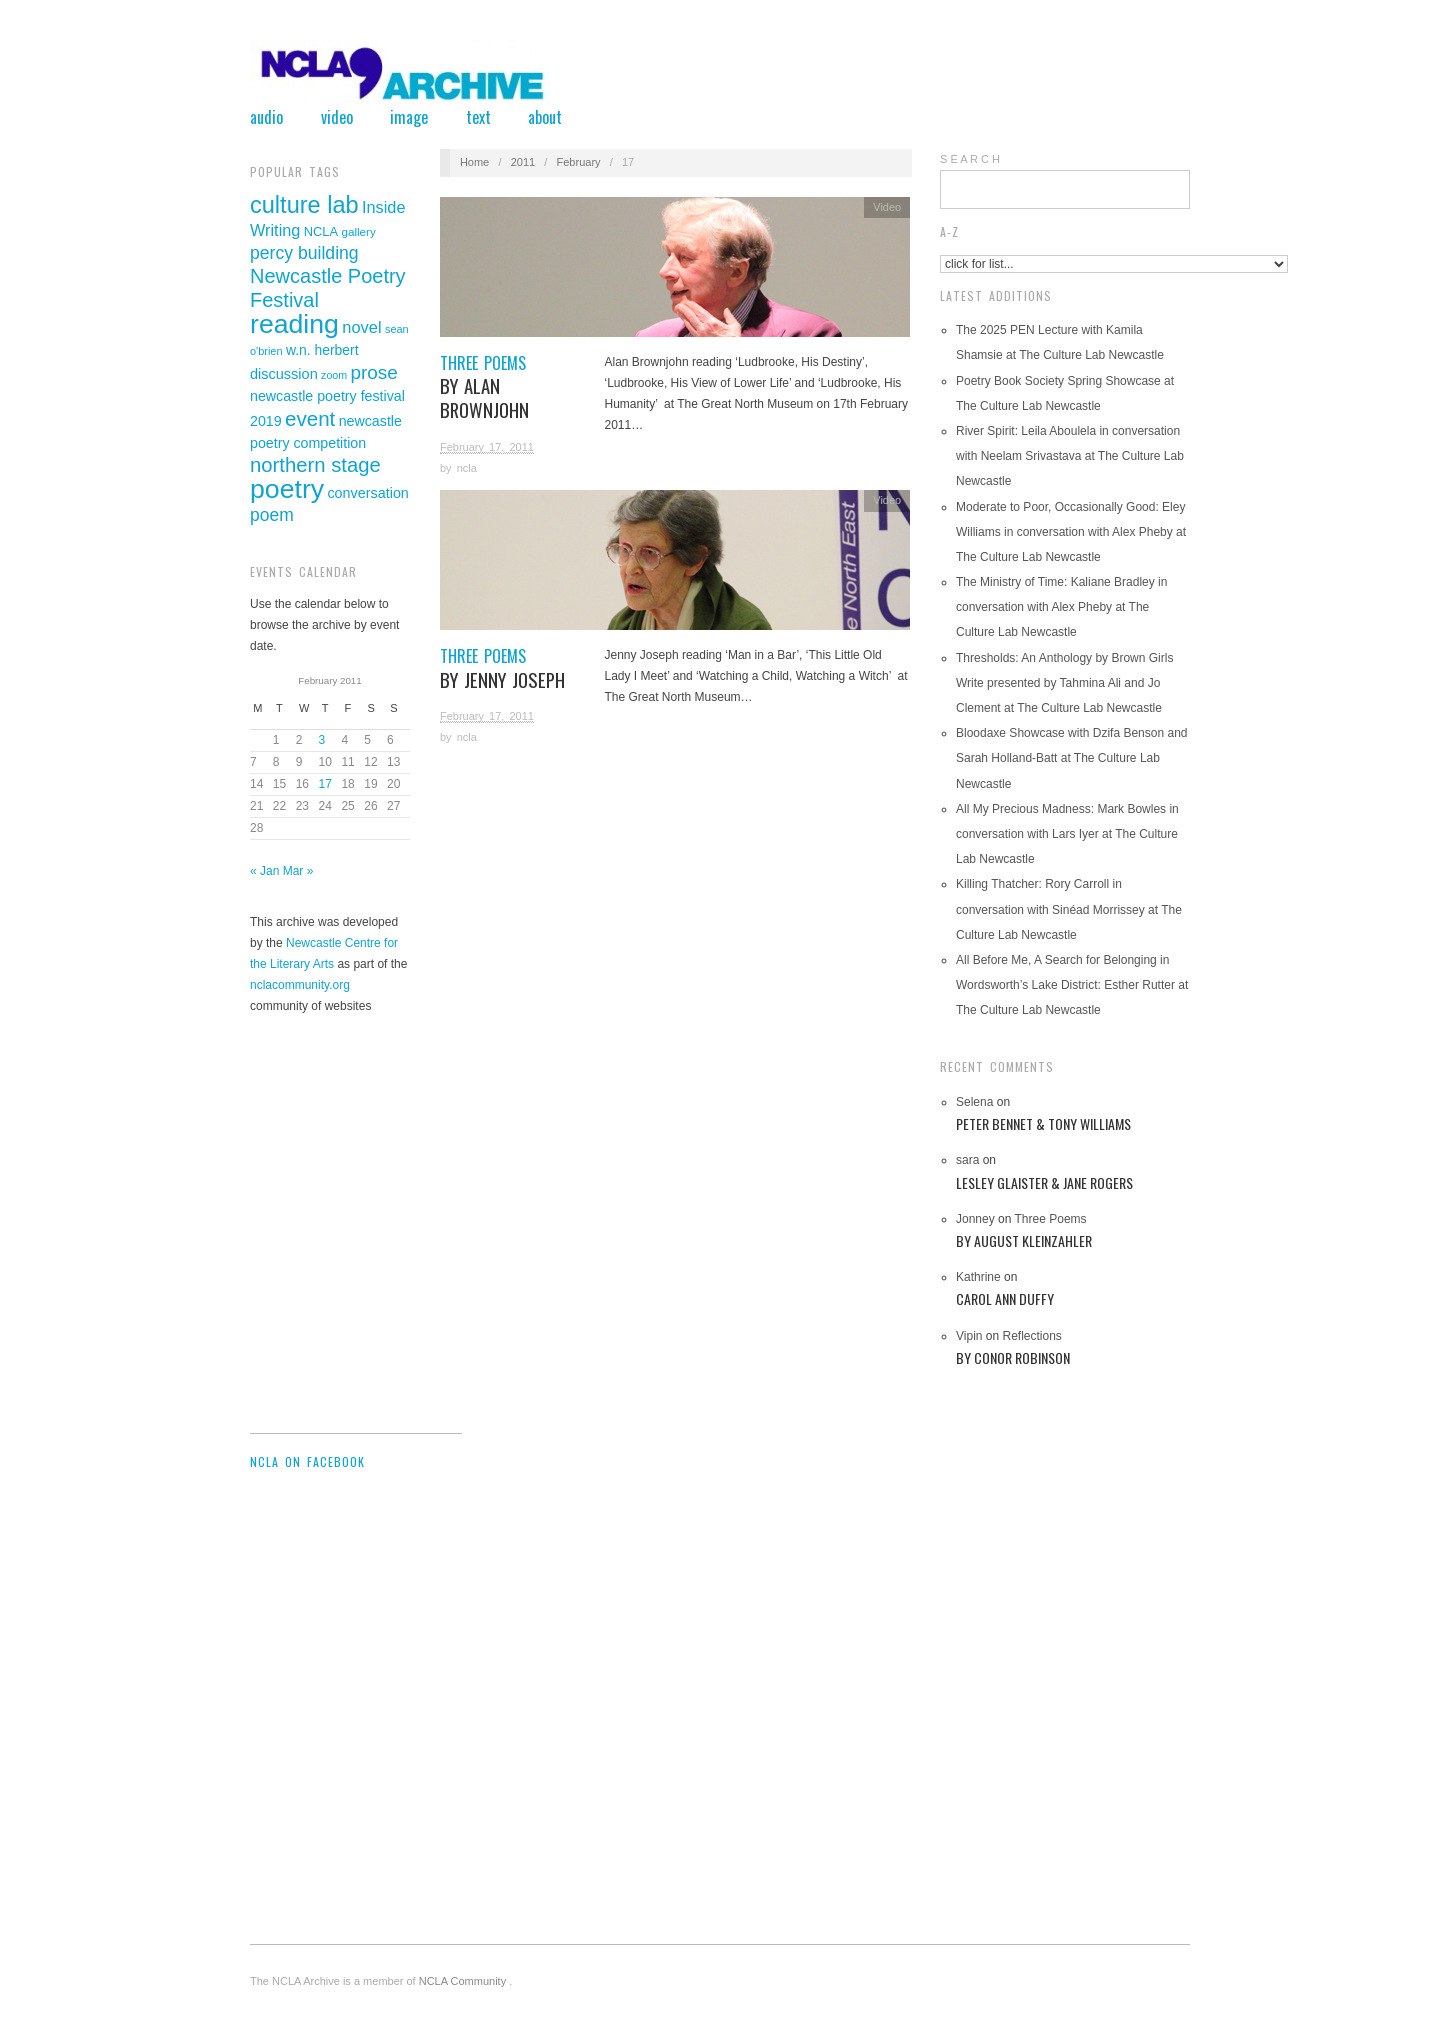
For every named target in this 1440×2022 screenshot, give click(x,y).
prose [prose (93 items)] (373, 372)
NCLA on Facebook (307, 1461)
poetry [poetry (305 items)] (287, 489)
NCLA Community (464, 1981)
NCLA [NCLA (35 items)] (321, 231)
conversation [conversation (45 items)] (367, 493)
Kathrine (978, 1277)
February (579, 162)
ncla (467, 468)
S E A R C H (970, 159)
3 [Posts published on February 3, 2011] (322, 740)
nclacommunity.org (300, 985)
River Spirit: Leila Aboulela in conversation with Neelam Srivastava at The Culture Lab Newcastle (1070, 456)
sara (967, 1160)
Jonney (975, 1219)
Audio (266, 117)
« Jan (264, 871)
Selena (974, 1102)
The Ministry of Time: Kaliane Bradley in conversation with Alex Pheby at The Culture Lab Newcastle (1061, 607)
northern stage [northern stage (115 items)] (315, 465)
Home (474, 162)
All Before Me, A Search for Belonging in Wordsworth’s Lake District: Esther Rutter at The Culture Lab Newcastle (1072, 985)
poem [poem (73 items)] (272, 515)
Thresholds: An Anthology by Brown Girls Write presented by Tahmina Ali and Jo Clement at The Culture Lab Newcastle (1064, 683)
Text (478, 117)
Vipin (969, 1336)
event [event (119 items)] (310, 418)
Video (337, 117)
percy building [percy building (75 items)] (304, 253)
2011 (523, 162)
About (545, 117)
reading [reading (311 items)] (294, 324)
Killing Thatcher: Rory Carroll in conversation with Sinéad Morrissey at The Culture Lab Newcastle (1069, 909)
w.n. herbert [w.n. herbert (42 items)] (322, 350)
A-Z (949, 231)
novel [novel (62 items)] (361, 327)
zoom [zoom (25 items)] (334, 375)
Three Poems (510, 387)
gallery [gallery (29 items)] (358, 231)
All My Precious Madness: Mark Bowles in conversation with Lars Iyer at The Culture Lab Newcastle (1067, 834)
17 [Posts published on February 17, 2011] (325, 784)
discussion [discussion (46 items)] (284, 374)
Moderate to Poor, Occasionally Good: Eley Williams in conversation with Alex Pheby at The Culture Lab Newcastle (1071, 532)
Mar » (298, 871)
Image (409, 117)
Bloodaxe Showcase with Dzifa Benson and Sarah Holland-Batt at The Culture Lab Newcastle (1071, 758)
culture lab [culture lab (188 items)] (304, 205)
